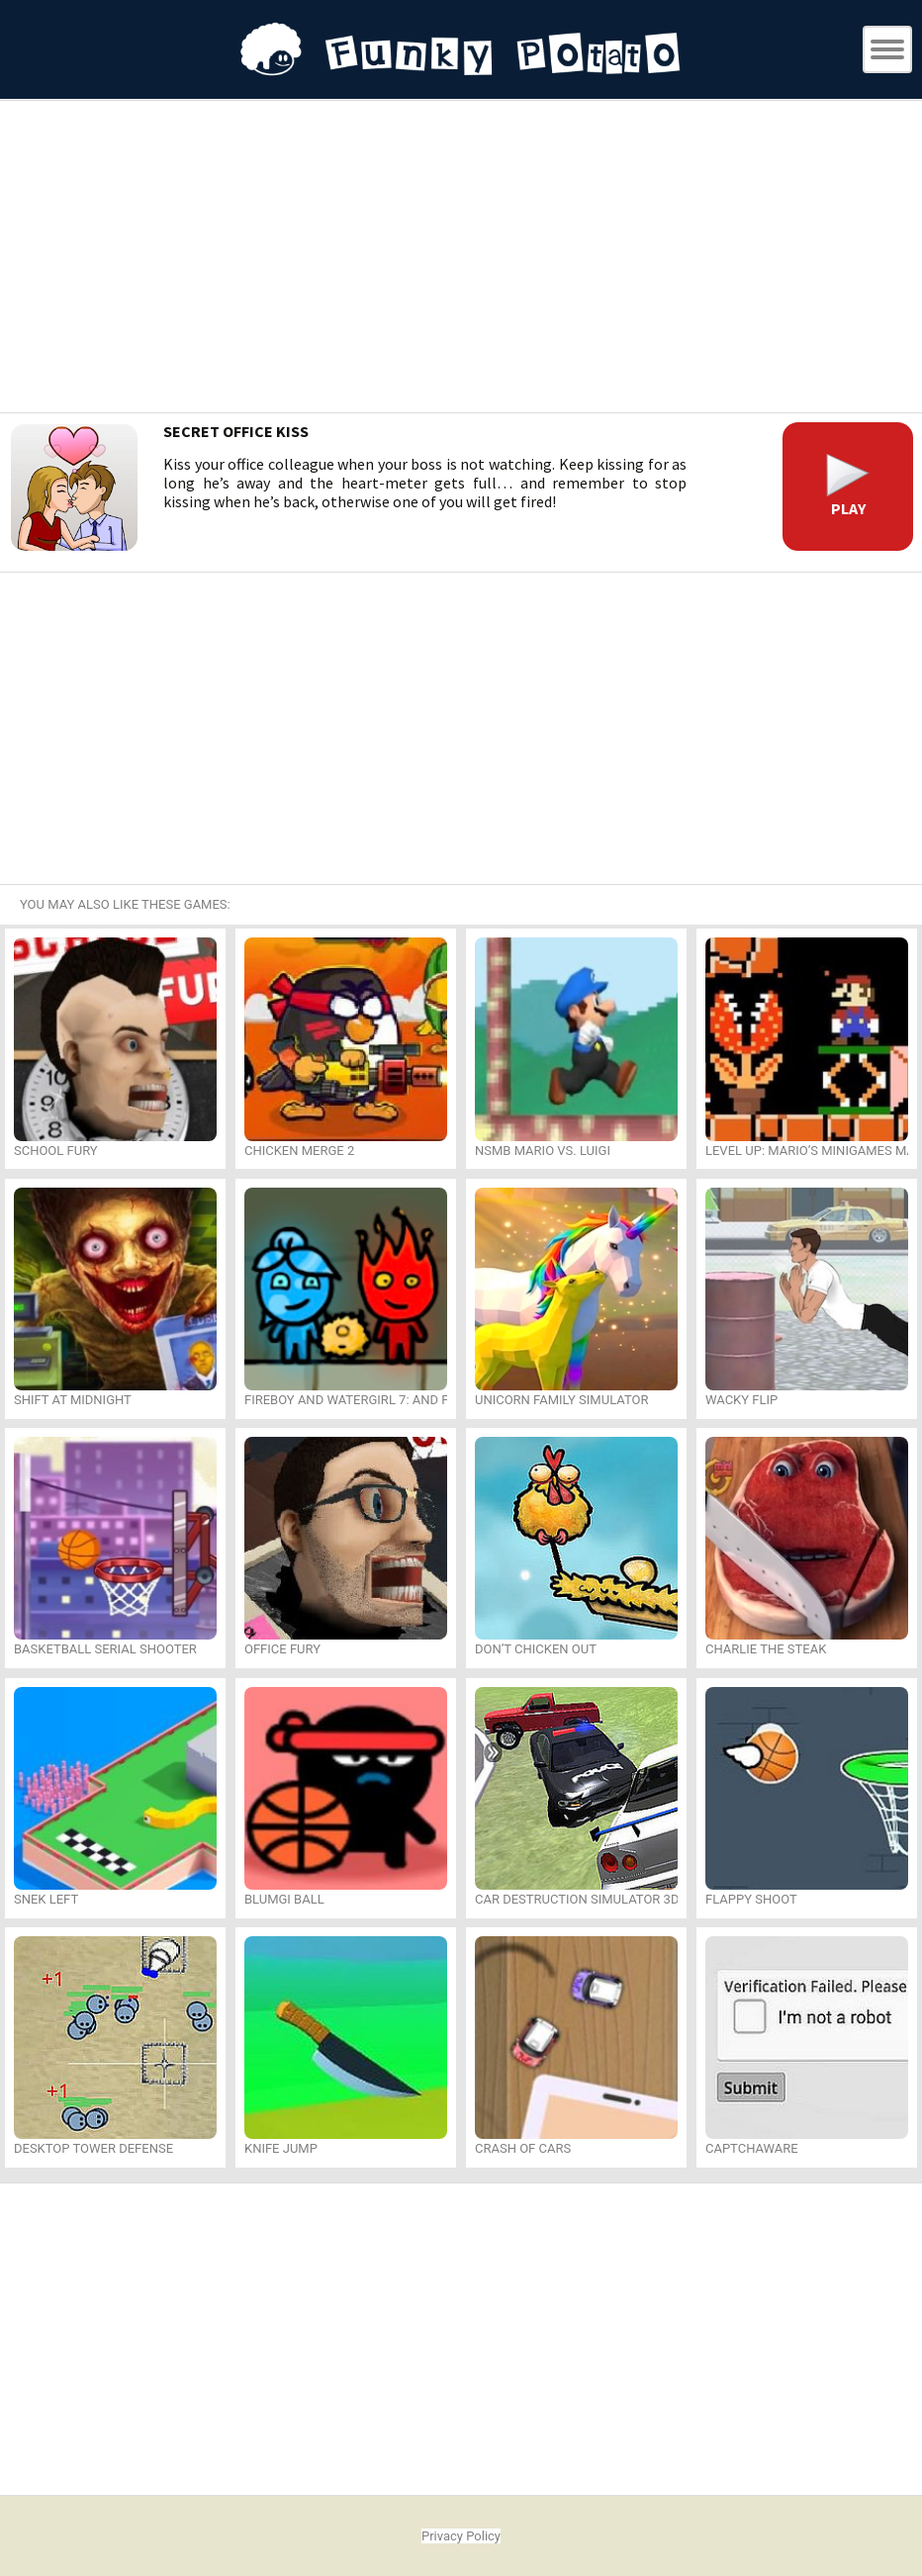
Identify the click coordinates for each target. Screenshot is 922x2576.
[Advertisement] (461, 259)
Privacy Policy (461, 2536)
